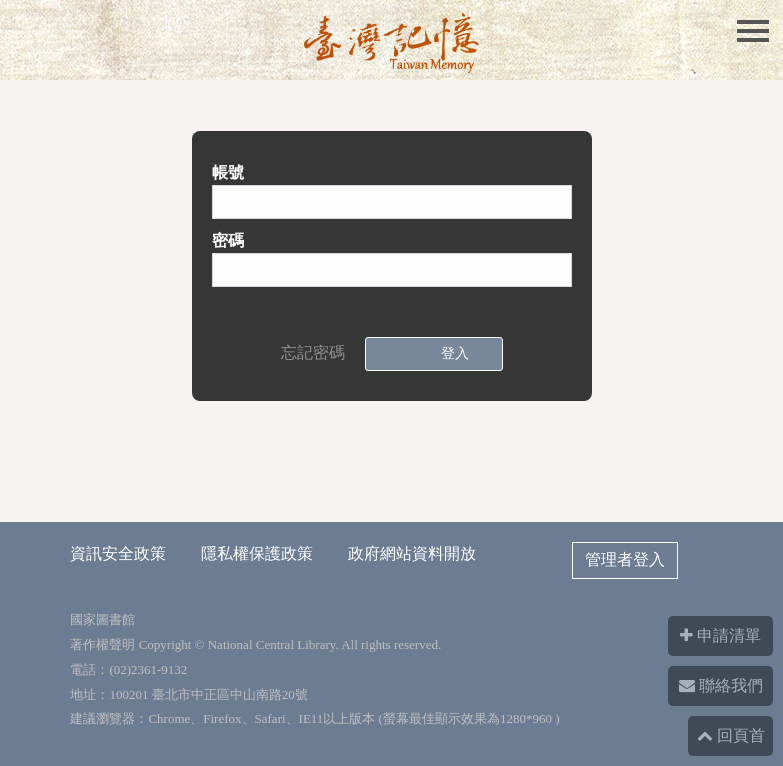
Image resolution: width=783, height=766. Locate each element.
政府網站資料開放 (412, 553)
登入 (451, 353)
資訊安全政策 (118, 553)
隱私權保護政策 (257, 553)
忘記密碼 (313, 352)
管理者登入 (625, 559)
